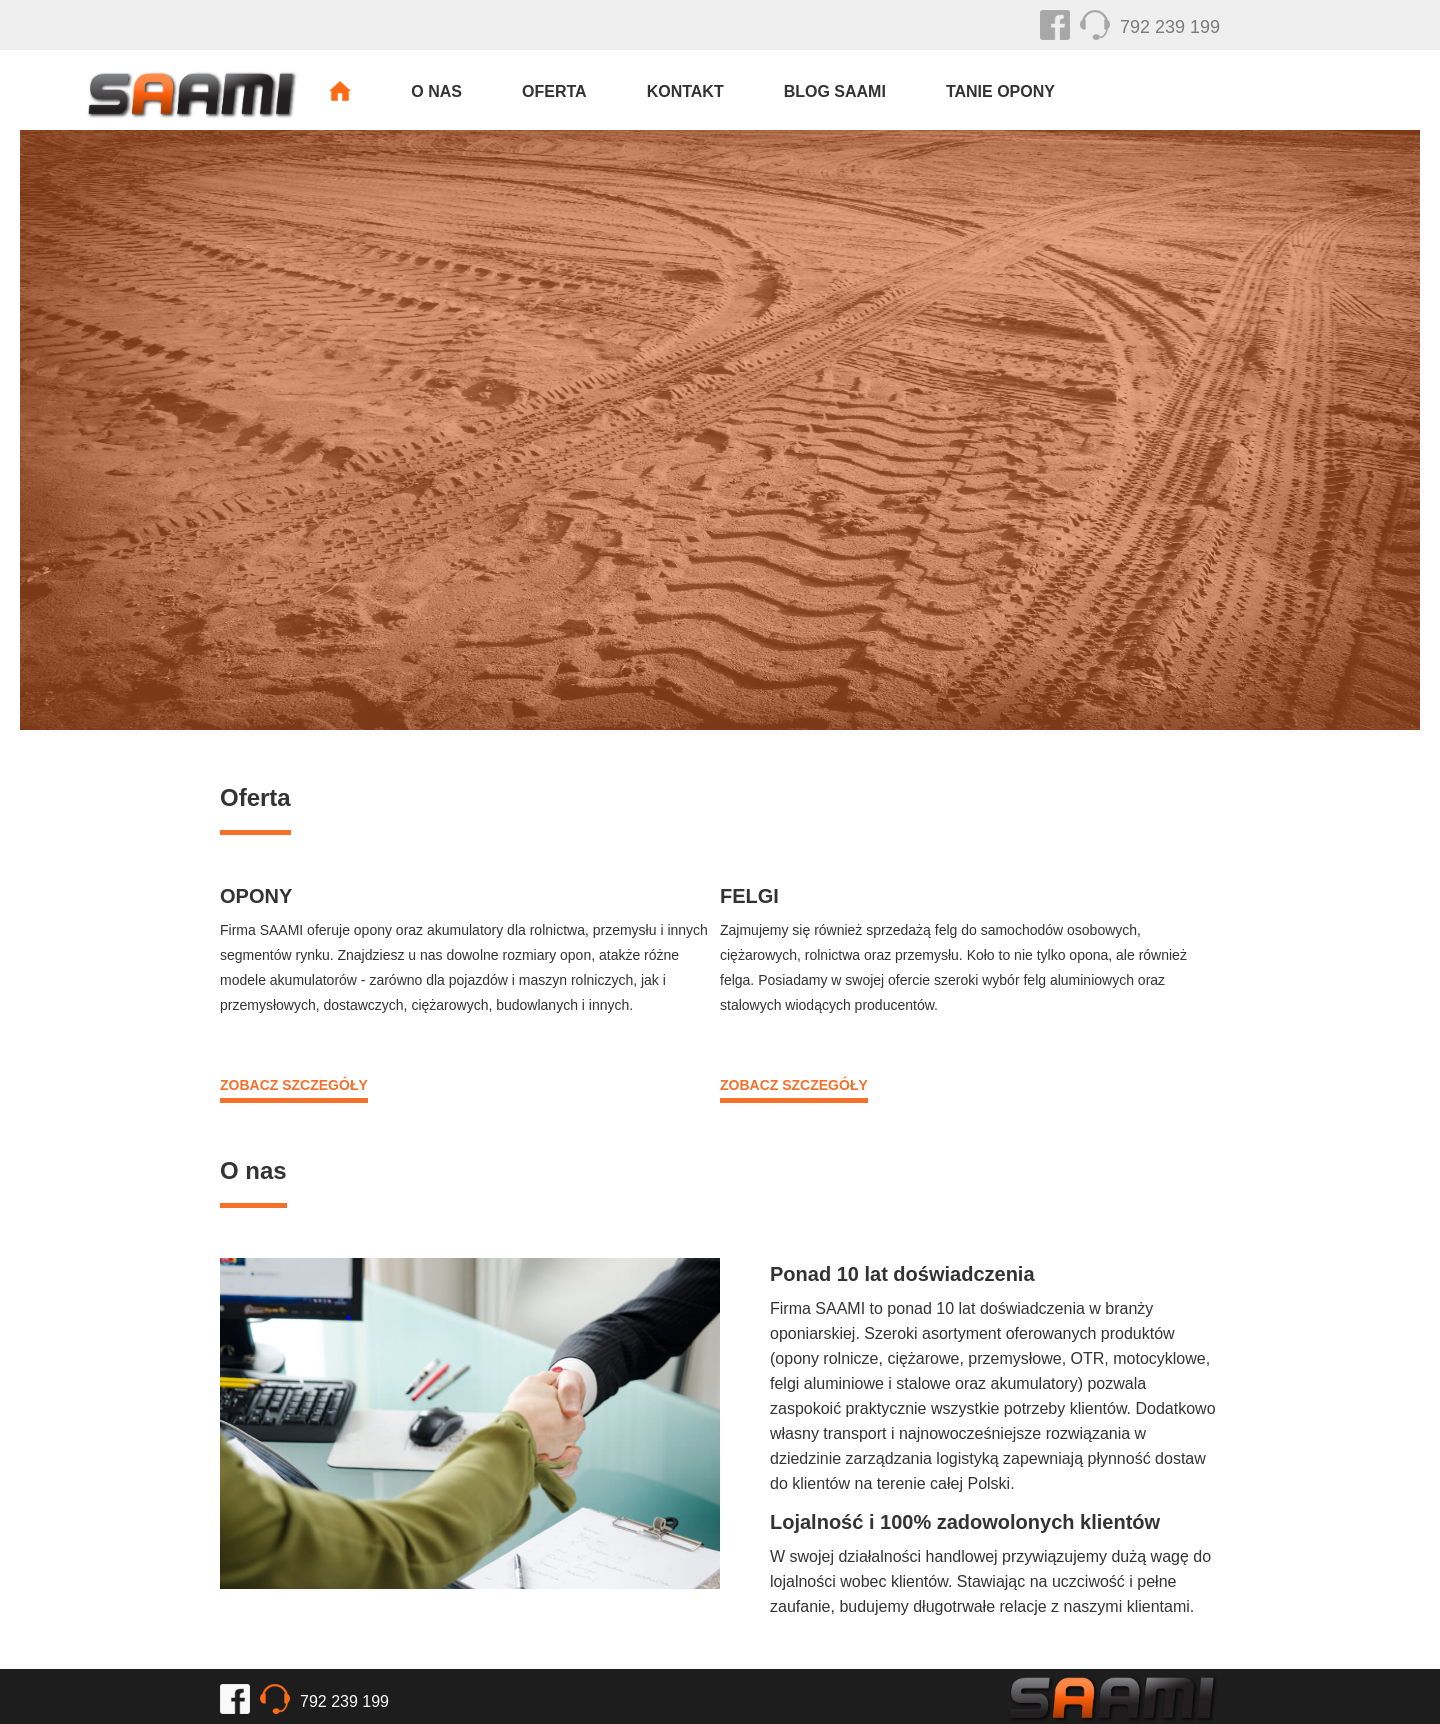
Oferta (554, 91)
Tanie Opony (1000, 91)
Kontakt (685, 91)
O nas (436, 91)
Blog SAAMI (835, 91)
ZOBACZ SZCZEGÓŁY (294, 1085)
